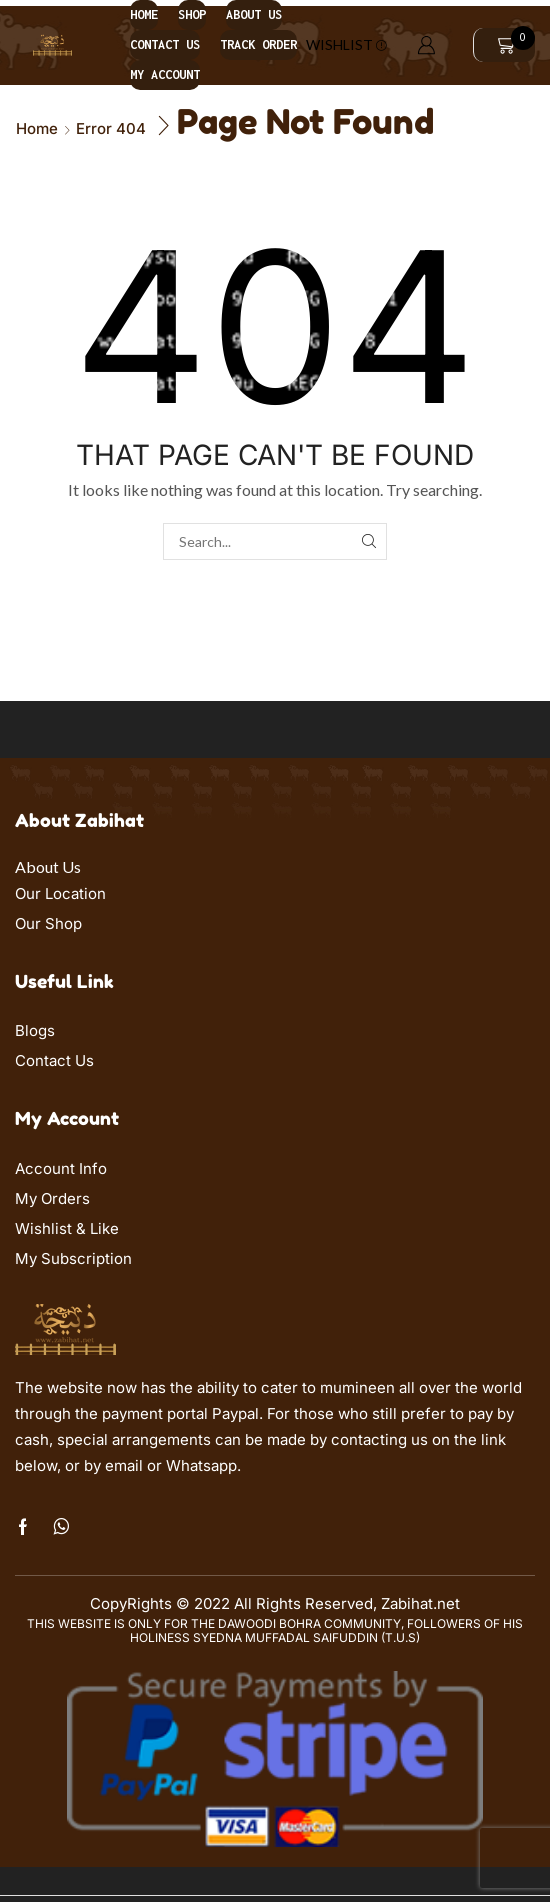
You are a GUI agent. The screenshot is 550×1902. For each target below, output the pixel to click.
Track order (258, 44)
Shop (192, 14)
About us (254, 14)
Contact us (165, 44)
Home (144, 14)
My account (165, 74)
